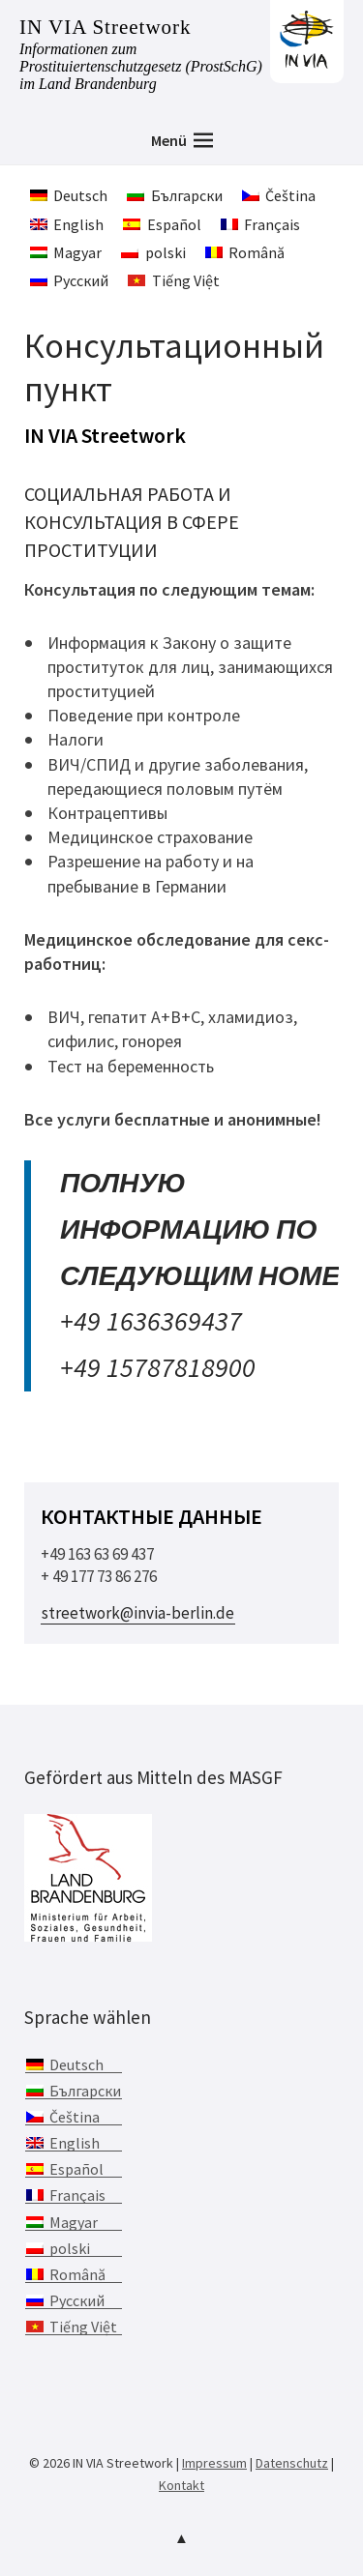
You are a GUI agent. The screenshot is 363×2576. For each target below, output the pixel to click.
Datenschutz (292, 2463)
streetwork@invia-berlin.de (138, 1613)
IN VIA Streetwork (105, 27)
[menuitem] (68, 195)
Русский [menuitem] (80, 280)
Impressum (214, 2463)
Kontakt (181, 2485)
